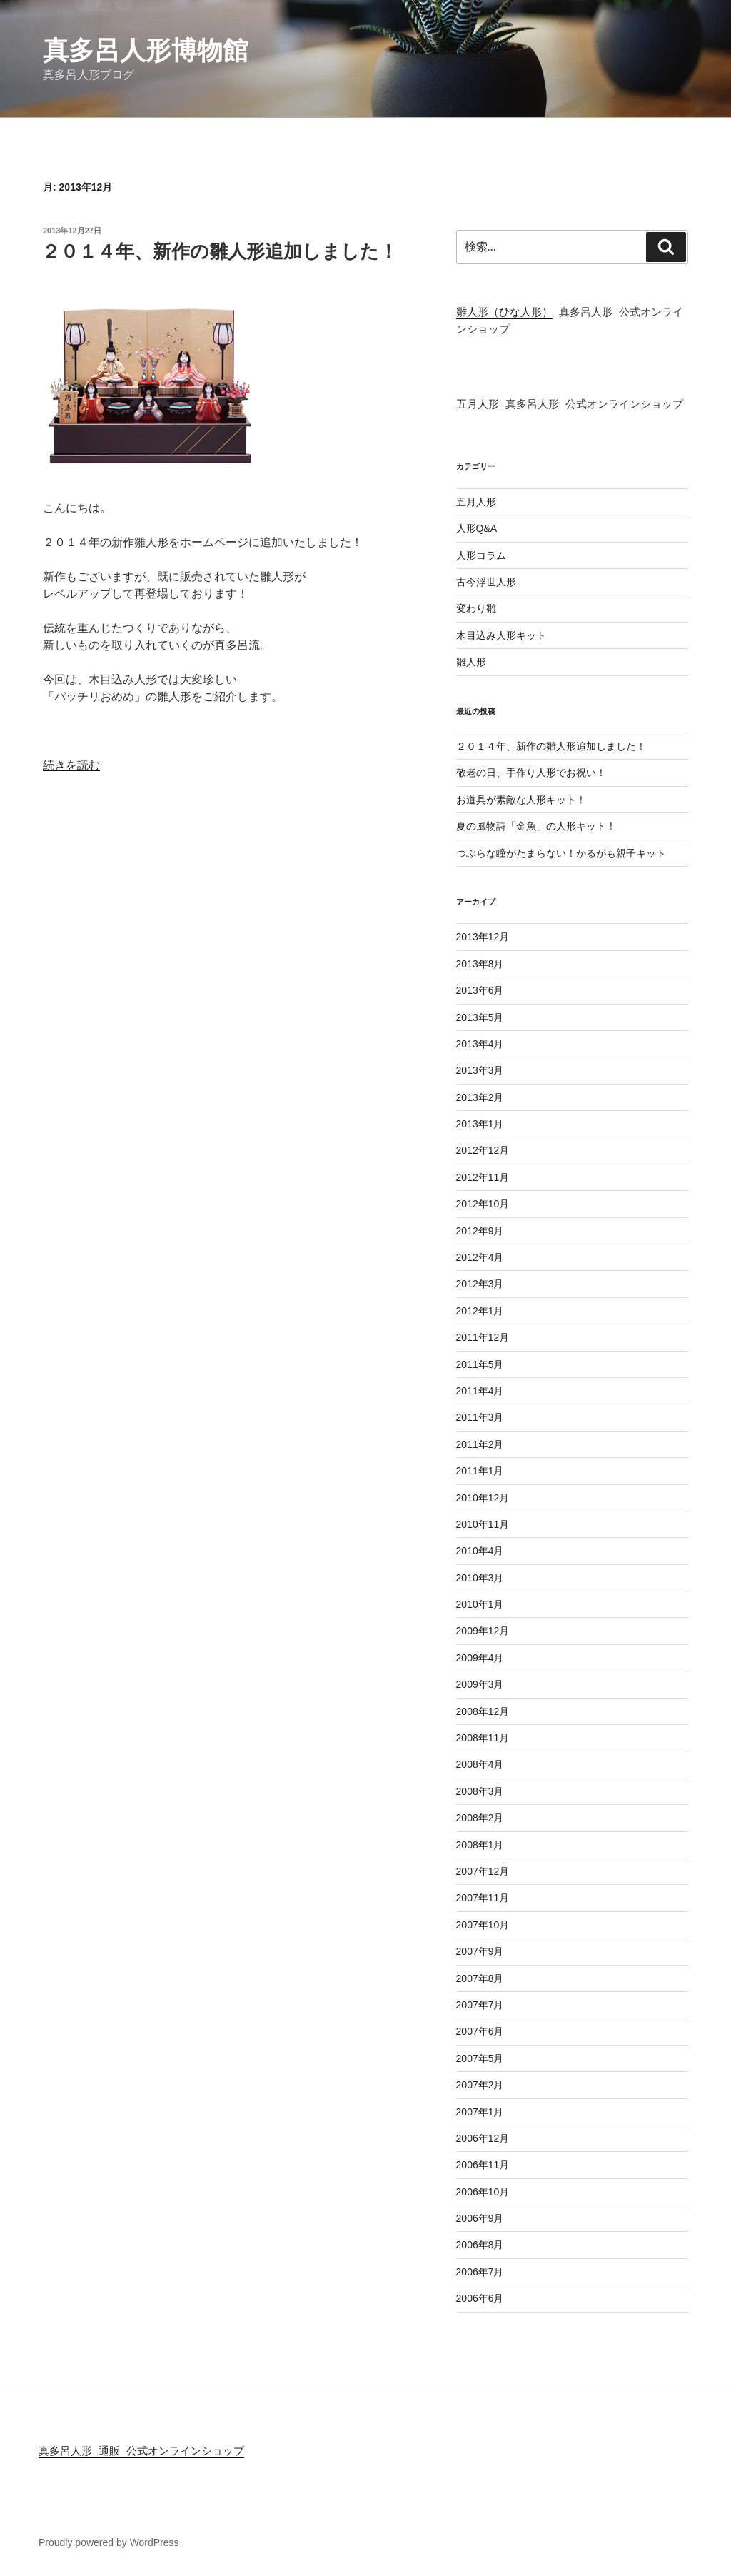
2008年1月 (480, 1845)
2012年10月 (483, 1203)
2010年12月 (483, 1498)
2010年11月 (483, 1524)
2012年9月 (480, 1231)
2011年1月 (480, 1470)
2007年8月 (480, 1978)
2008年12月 (483, 1711)
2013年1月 (480, 1123)
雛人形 (471, 662)
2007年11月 (483, 1897)
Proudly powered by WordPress (109, 2542)
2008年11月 (483, 1738)
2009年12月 (483, 1630)
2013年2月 (480, 1097)
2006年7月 (480, 2272)
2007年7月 (480, 2005)
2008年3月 (480, 1791)
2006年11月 (483, 2164)
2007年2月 (480, 2085)
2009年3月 (480, 1684)
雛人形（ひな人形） (504, 313)
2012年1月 (480, 1311)
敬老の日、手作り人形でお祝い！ (531, 772)
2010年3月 (480, 1578)
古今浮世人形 (486, 582)
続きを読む (71, 765)
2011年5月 (480, 1364)
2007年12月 (483, 1871)
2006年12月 (483, 2138)
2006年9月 (480, 2218)
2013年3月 (480, 1070)
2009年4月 (480, 1658)
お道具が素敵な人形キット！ (521, 799)
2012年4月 (480, 1257)
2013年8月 (480, 964)
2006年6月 (480, 2298)
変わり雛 (476, 608)
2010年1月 (480, 1604)
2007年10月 (483, 1925)
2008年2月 (480, 1817)
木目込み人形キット (501, 635)
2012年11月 (483, 1177)
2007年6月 (480, 2031)
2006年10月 (483, 2192)
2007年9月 (480, 1951)
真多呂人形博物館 (145, 50)
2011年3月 (480, 1417)
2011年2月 (480, 1444)
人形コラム (481, 555)
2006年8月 (480, 2244)
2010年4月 (480, 1550)
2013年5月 (480, 1017)
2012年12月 (483, 1150)
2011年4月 (480, 1391)
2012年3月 (480, 1283)
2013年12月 (483, 936)
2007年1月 (480, 2112)
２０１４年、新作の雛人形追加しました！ (219, 251)
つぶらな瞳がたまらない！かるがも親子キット (561, 853)
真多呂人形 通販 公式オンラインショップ (141, 2452)
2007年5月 (480, 2058)
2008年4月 (480, 1764)
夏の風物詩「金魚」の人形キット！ (536, 826)
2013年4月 (480, 1044)
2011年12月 (483, 1337)
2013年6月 (480, 990)
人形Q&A (477, 528)
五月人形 (477, 405)
